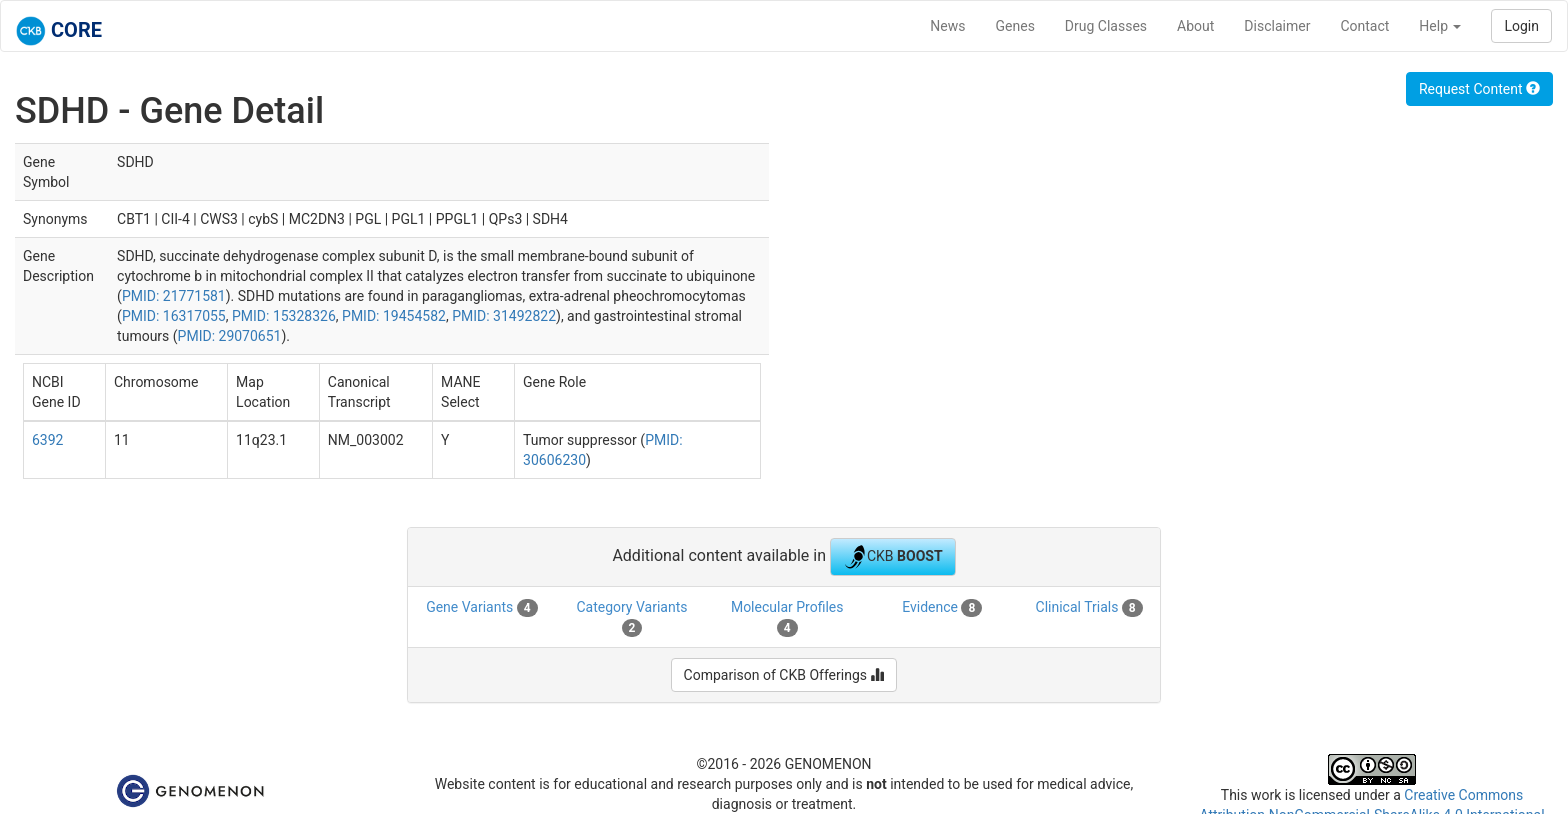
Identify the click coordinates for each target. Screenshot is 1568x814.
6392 (47, 440)
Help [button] (1440, 26)
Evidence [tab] (942, 608)
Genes (1015, 26)
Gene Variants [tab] (481, 608)
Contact (1364, 26)
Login (1521, 26)
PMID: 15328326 (284, 316)
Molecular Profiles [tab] (787, 618)
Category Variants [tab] (631, 618)
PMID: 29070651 (230, 336)
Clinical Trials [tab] (1089, 608)
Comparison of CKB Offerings (784, 675)
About (1195, 26)
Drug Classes (1106, 26)
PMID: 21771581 (174, 296)
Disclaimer (1277, 26)
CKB (893, 557)
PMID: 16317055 (174, 316)
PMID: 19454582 (394, 316)
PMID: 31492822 (504, 316)
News (947, 26)
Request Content (1479, 89)
